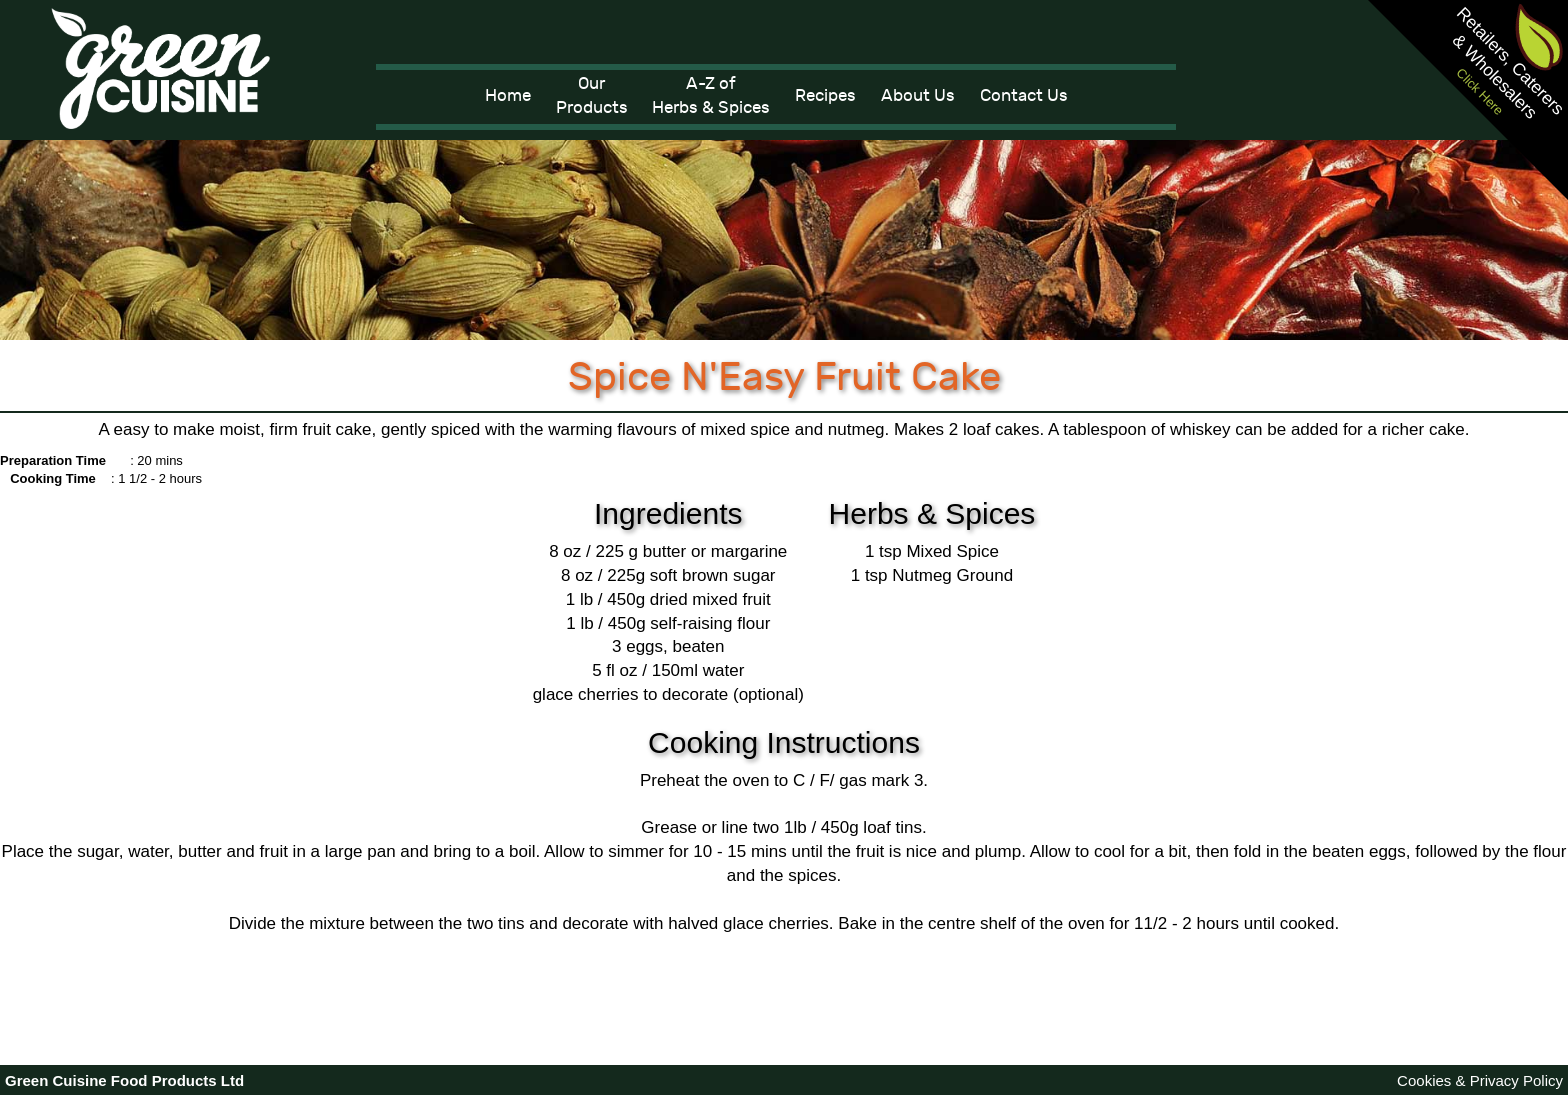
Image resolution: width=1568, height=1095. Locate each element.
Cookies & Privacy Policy (1480, 1080)
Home (508, 96)
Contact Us (1024, 96)
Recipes (825, 96)
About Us (918, 96)
